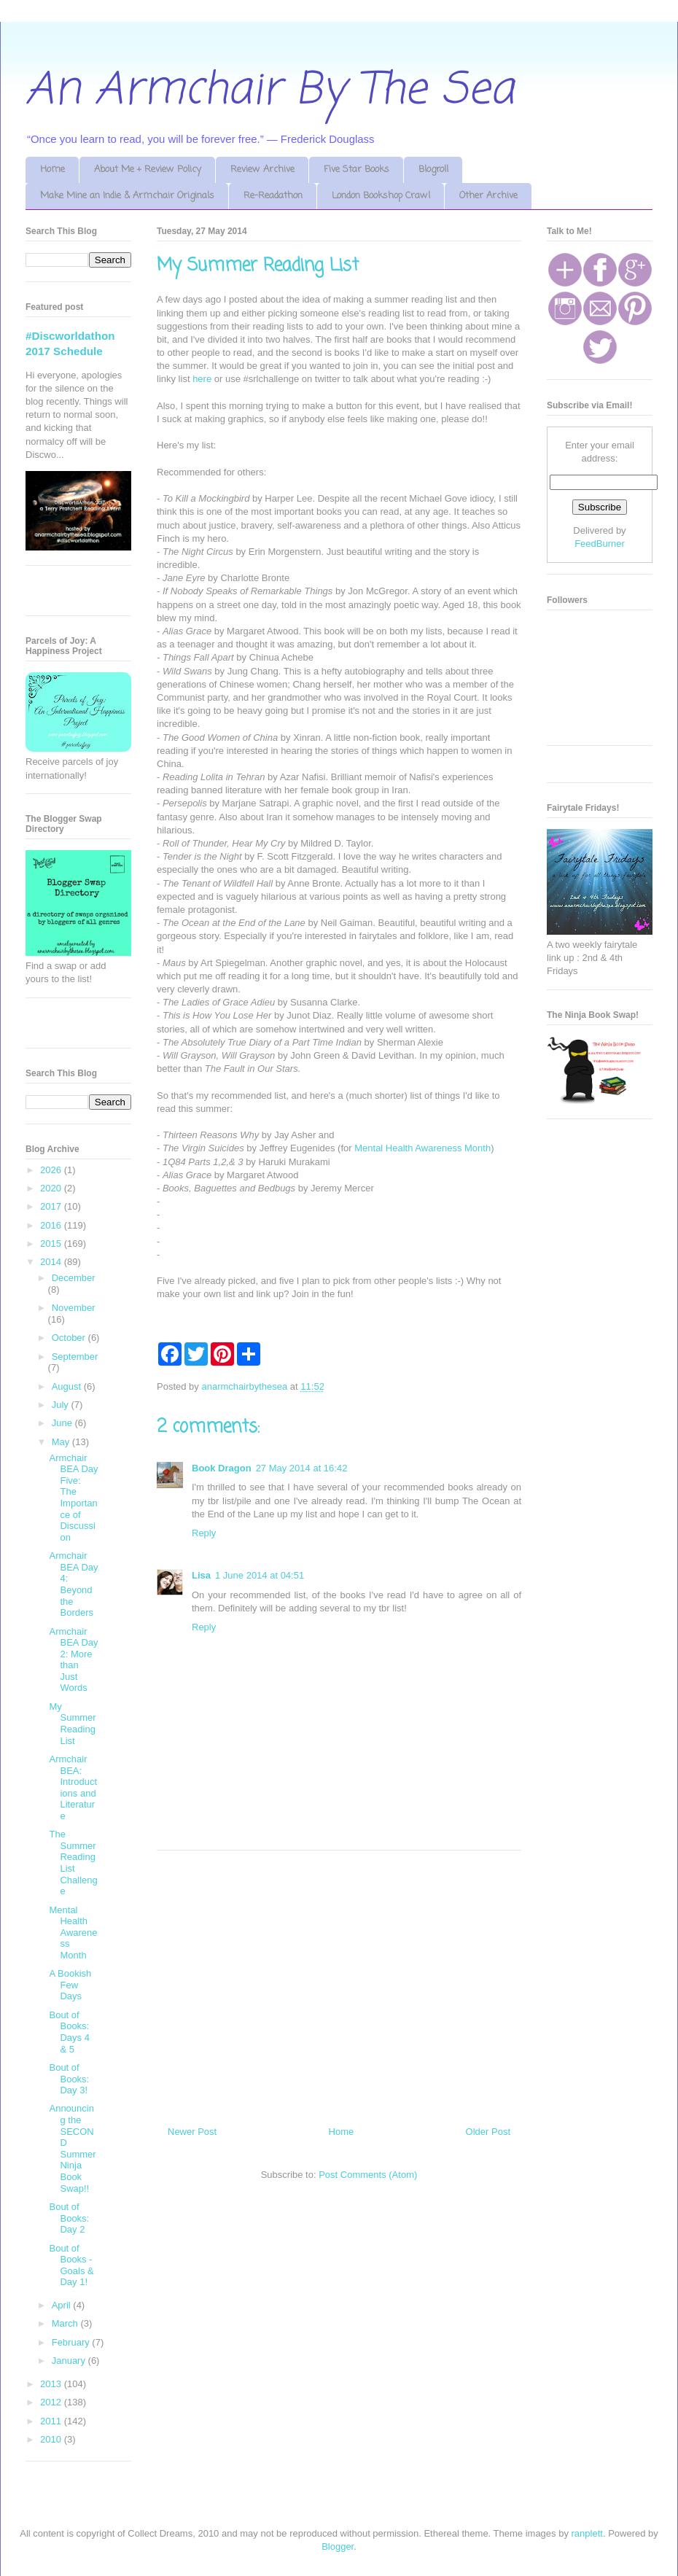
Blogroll (433, 169)
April (63, 2305)
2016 (52, 1225)
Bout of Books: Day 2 (69, 2218)
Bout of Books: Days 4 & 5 (69, 2032)
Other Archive (488, 196)
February (72, 2342)
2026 (52, 1169)
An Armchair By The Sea (270, 91)
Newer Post (192, 2131)
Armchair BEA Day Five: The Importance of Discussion (73, 1497)
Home (52, 169)
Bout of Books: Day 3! (69, 2079)
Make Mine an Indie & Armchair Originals (127, 196)
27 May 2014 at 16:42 (302, 1468)
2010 (52, 2439)
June (63, 1422)
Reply (204, 1533)
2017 (52, 1206)
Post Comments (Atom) (368, 2174)
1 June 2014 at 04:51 (259, 1575)
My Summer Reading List (72, 1723)
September (75, 1356)
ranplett (587, 2533)
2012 (52, 2402)
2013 (52, 2383)
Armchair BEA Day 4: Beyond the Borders (73, 1584)
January (70, 2360)
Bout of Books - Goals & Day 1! (71, 2265)
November (74, 1307)
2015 (52, 1243)
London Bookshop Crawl (381, 196)
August (68, 1386)
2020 (52, 1188)
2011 (52, 2421)
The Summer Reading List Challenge (73, 1862)
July (61, 1404)
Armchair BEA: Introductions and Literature (73, 1787)
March (66, 2323)
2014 (52, 1261)
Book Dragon (222, 1468)
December (74, 1277)
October (70, 1337)
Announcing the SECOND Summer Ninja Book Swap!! (72, 2148)
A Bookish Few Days (70, 1984)
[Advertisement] (339, 1982)
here (201, 378)
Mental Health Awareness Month (422, 1148)
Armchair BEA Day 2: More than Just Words (73, 1660)
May (62, 1441)
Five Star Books (356, 169)
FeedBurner (599, 543)
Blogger (338, 2546)
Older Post (488, 2131)
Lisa (201, 1575)
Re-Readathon (273, 196)
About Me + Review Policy (147, 169)
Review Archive (262, 169)
